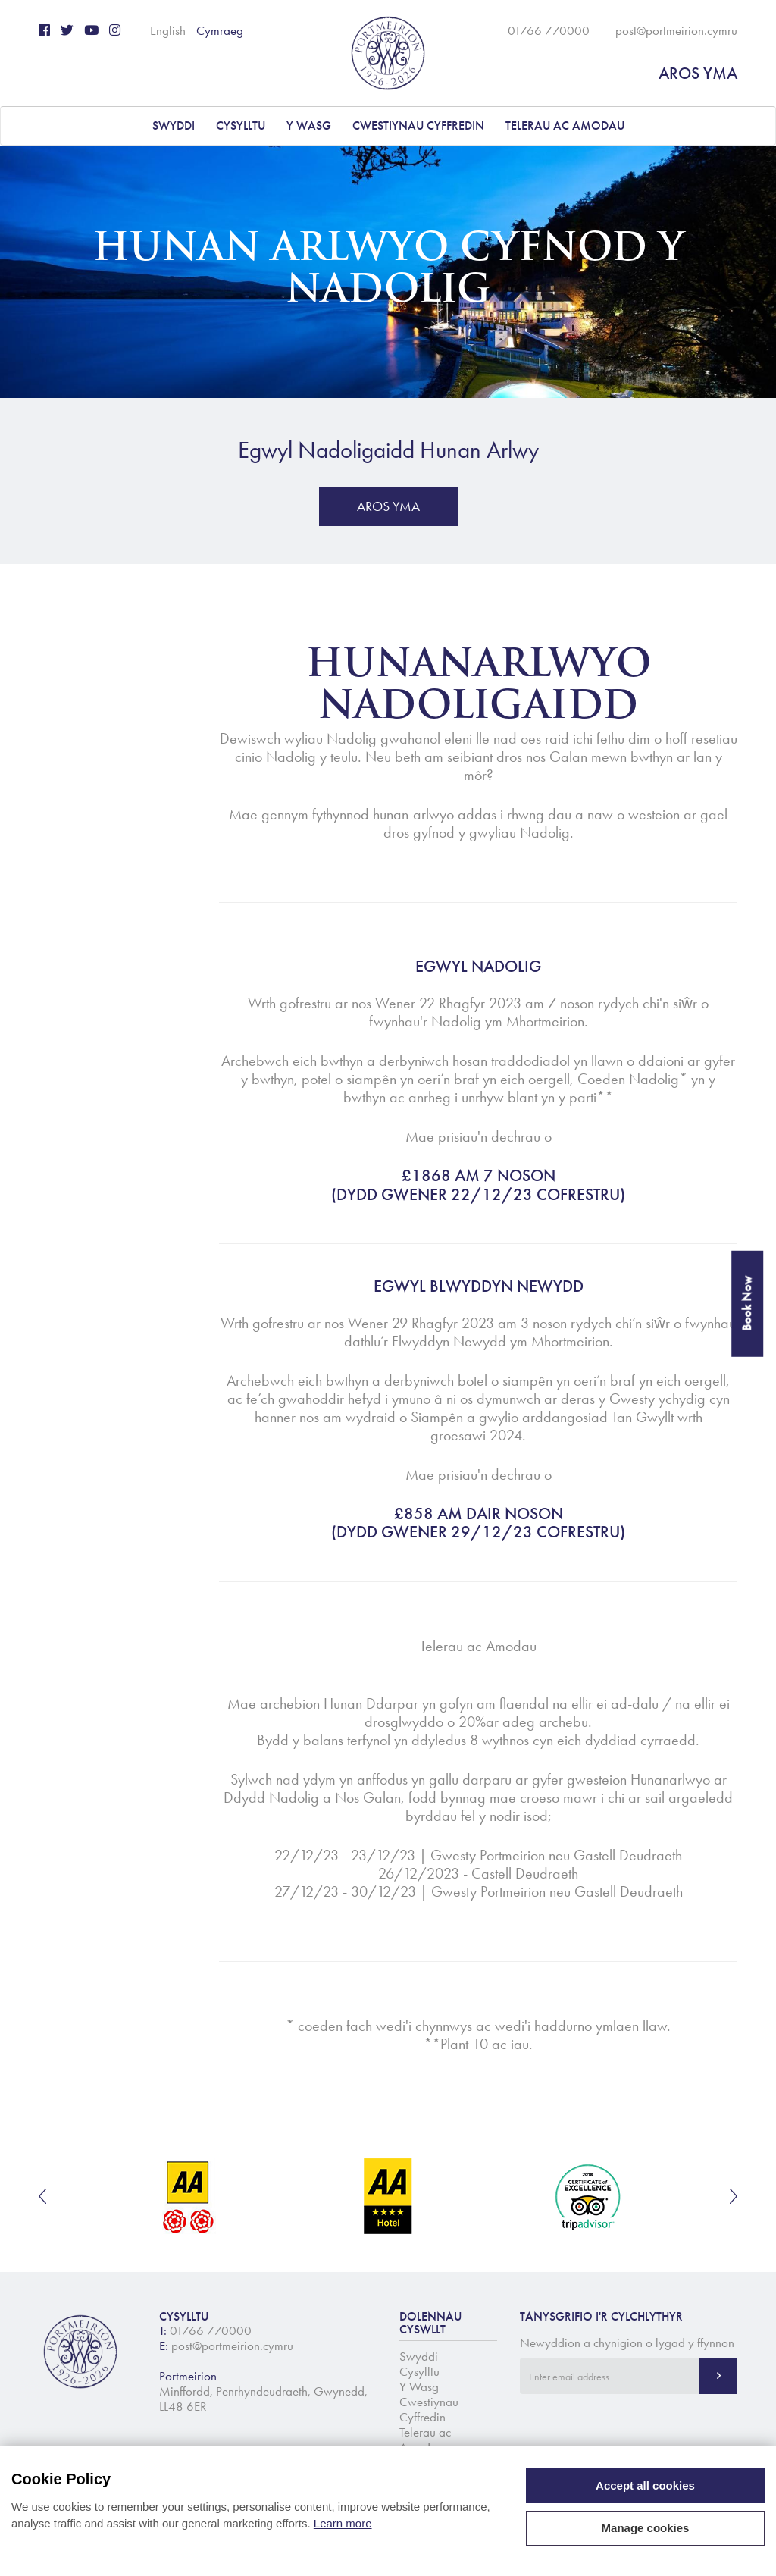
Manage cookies (646, 2527)
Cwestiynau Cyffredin (418, 125)
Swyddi (173, 125)
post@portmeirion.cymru (676, 30)
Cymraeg (219, 30)
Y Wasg (308, 125)
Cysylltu (240, 125)
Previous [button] (42, 2196)
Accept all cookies (645, 2485)
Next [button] (733, 2196)
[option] (189, 2196)
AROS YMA (698, 73)
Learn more (343, 2523)
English (168, 30)
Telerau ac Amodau (564, 125)
